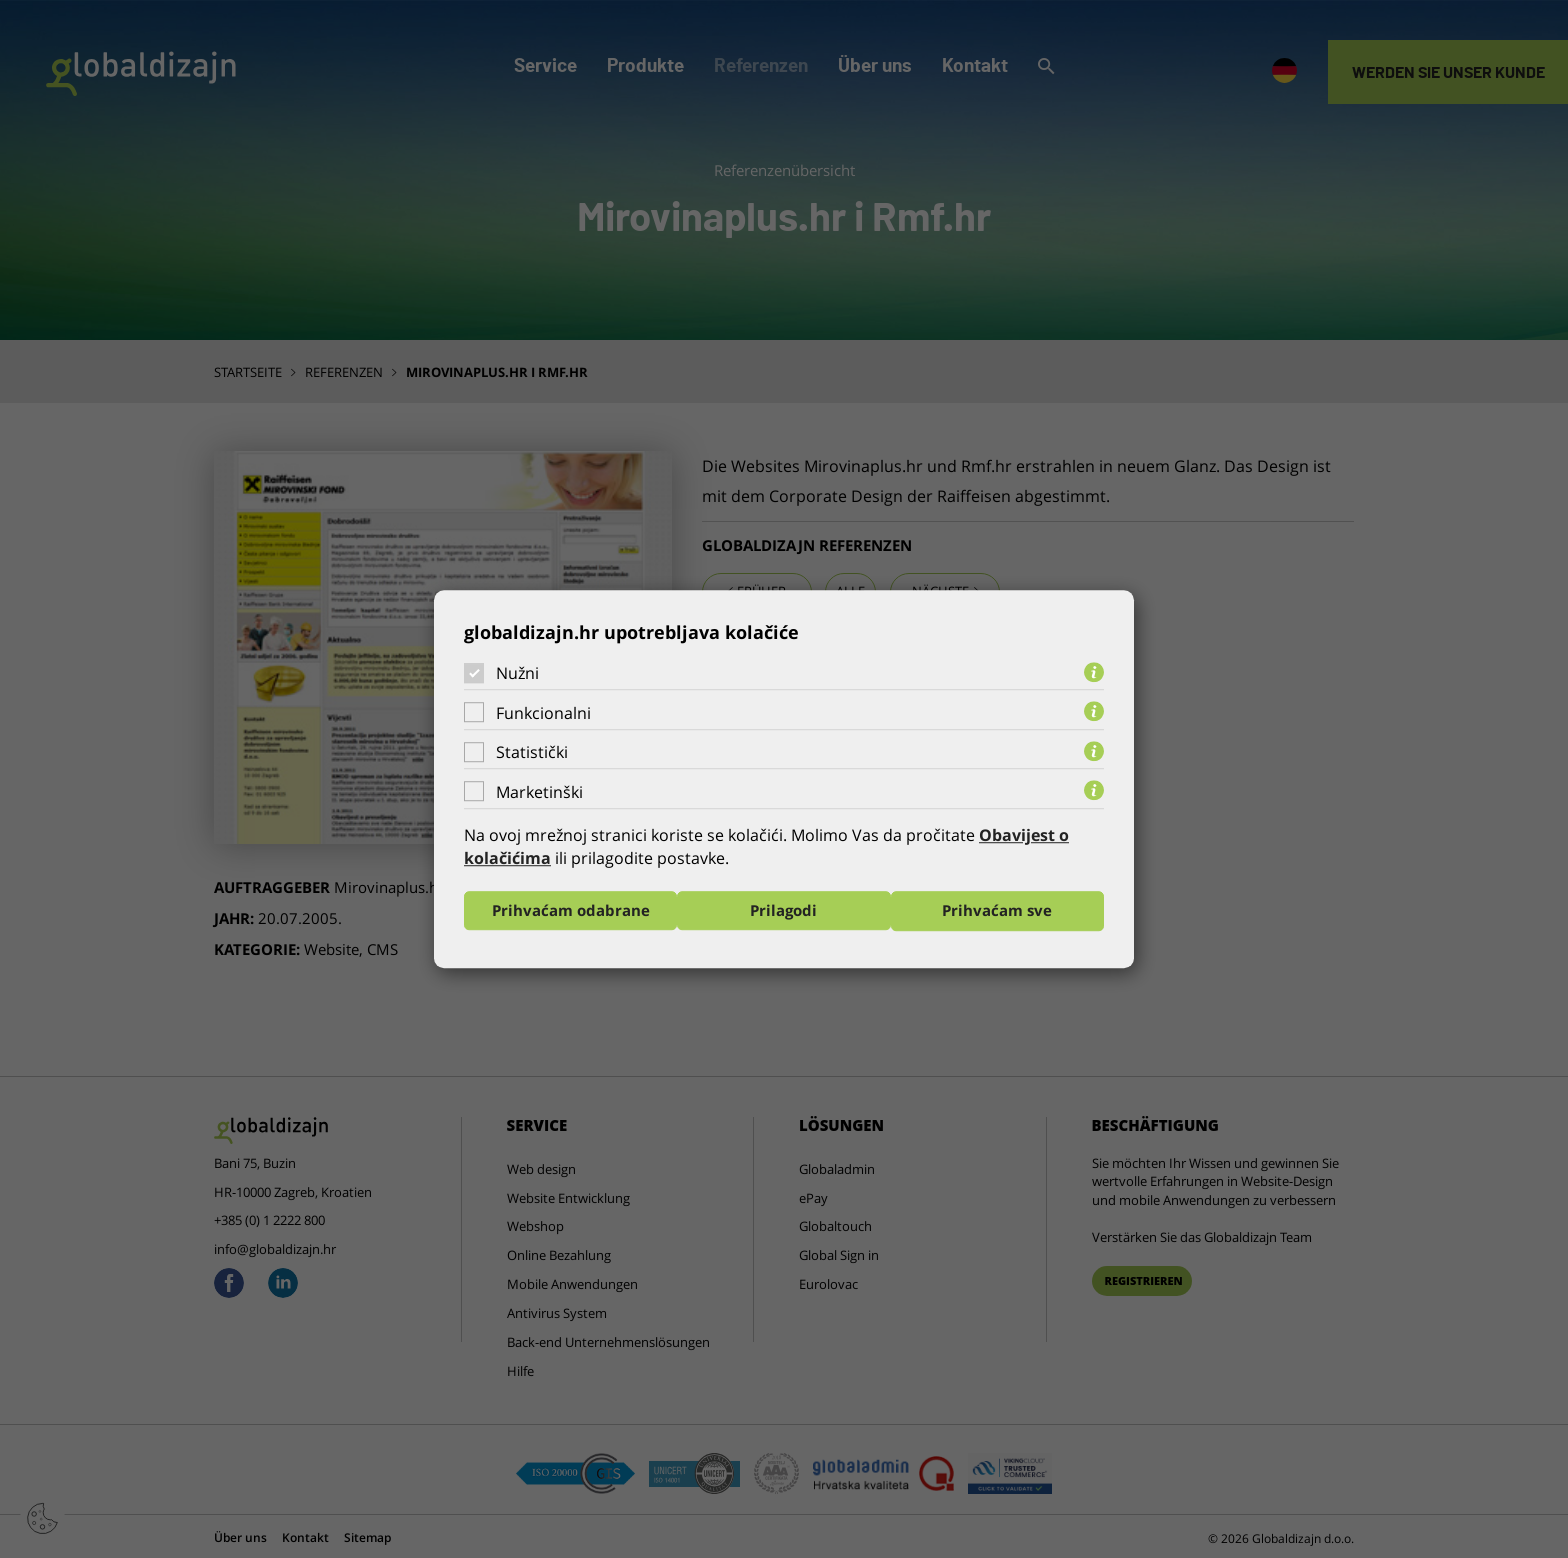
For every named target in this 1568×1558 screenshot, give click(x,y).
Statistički (532, 752)
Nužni (517, 673)
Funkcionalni (543, 713)
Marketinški (539, 792)
